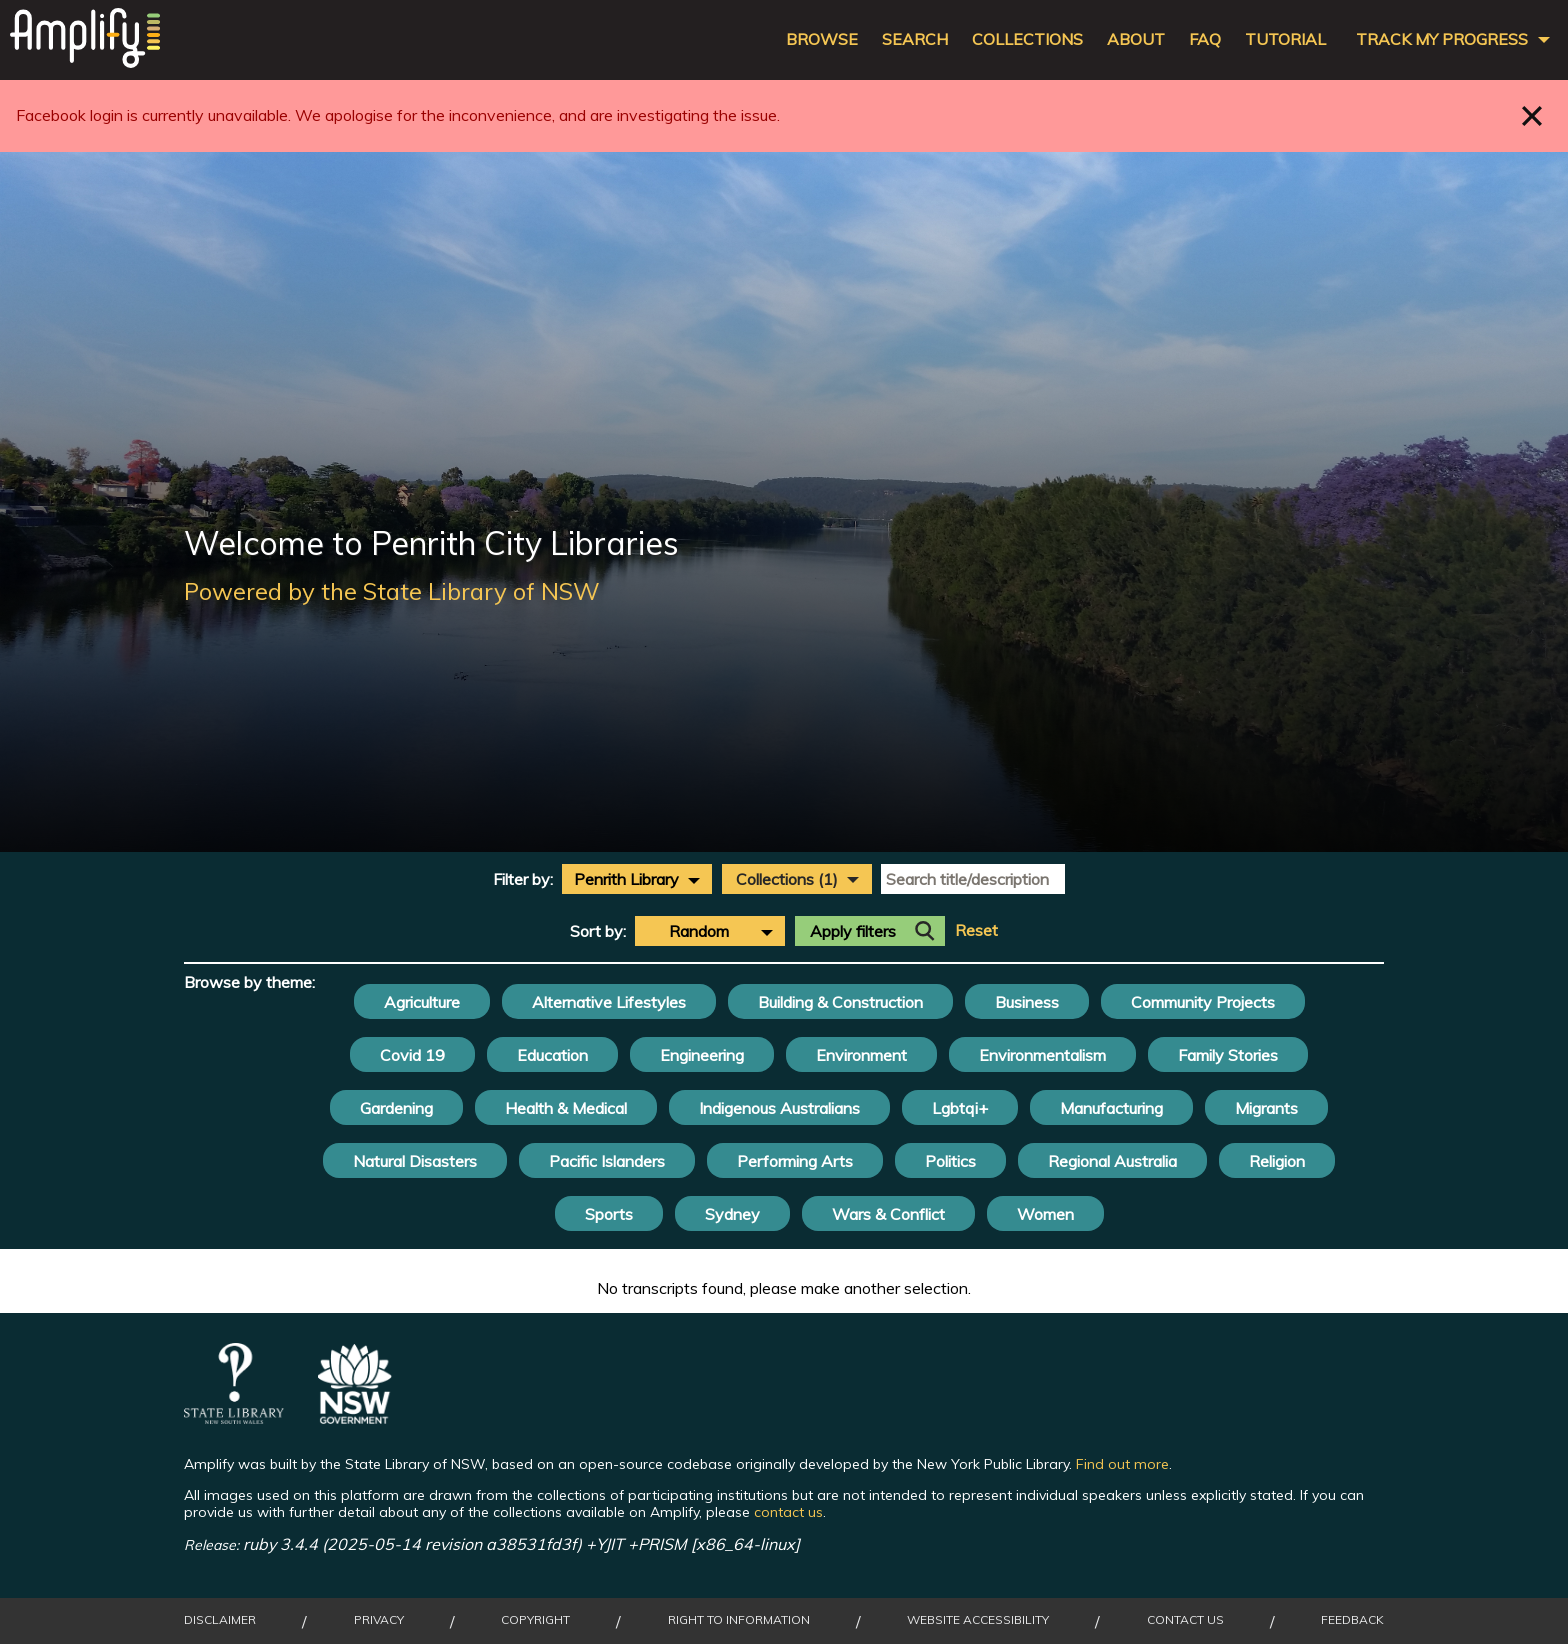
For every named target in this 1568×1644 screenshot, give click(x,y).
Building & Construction (840, 1002)
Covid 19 (412, 1055)
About (1136, 39)
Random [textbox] (699, 931)
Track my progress (1442, 39)
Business (1027, 1002)
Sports (609, 1214)
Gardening (396, 1108)
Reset (976, 930)
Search (915, 39)
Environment (861, 1055)
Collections (1027, 39)
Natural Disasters (415, 1161)
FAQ (1205, 39)
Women (1045, 1214)
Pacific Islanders (607, 1161)
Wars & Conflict (888, 1214)
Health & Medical (566, 1108)
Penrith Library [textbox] (626, 879)
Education (552, 1055)
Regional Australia (1112, 1161)
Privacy (379, 1620)
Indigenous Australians (779, 1108)
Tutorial (1285, 39)
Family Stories (1228, 1055)
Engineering (702, 1055)
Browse (822, 39)
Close (1532, 115)
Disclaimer (220, 1620)
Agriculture (422, 1002)
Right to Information (739, 1620)
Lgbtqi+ (960, 1108)
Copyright (535, 1620)
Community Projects (1203, 1002)
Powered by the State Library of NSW (392, 591)
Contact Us (1185, 1620)
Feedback (1352, 1620)
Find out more (1122, 1464)
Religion (1277, 1161)
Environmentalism (1042, 1055)
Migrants (1266, 1108)
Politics (950, 1161)
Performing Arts (795, 1161)
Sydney (732, 1214)
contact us (788, 1512)
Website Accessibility (978, 1620)
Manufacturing (1111, 1108)
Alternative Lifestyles (609, 1002)
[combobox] (637, 879)
